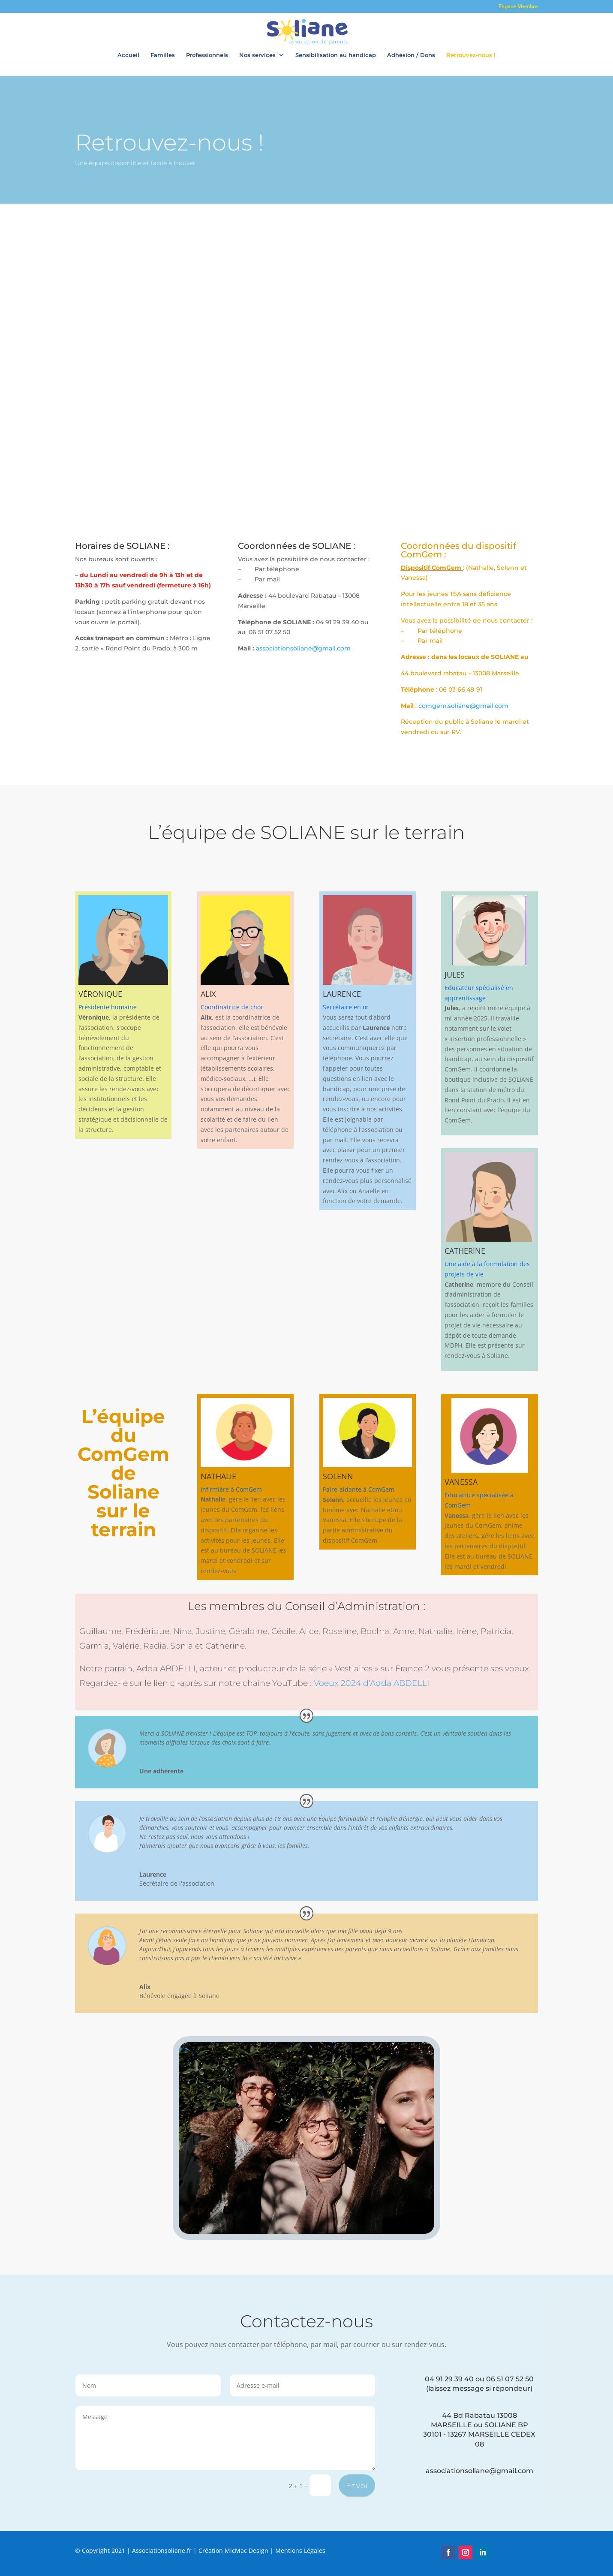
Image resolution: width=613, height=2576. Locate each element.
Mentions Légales (300, 2550)
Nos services (257, 55)
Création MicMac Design (233, 2550)
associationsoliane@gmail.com (303, 648)
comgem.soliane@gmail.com (463, 706)
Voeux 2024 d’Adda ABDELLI (372, 1683)
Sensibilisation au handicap (335, 55)
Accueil (128, 55)
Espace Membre (518, 7)
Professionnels (207, 55)
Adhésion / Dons (411, 55)
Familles (162, 55)
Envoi (357, 2485)
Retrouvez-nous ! (471, 55)
